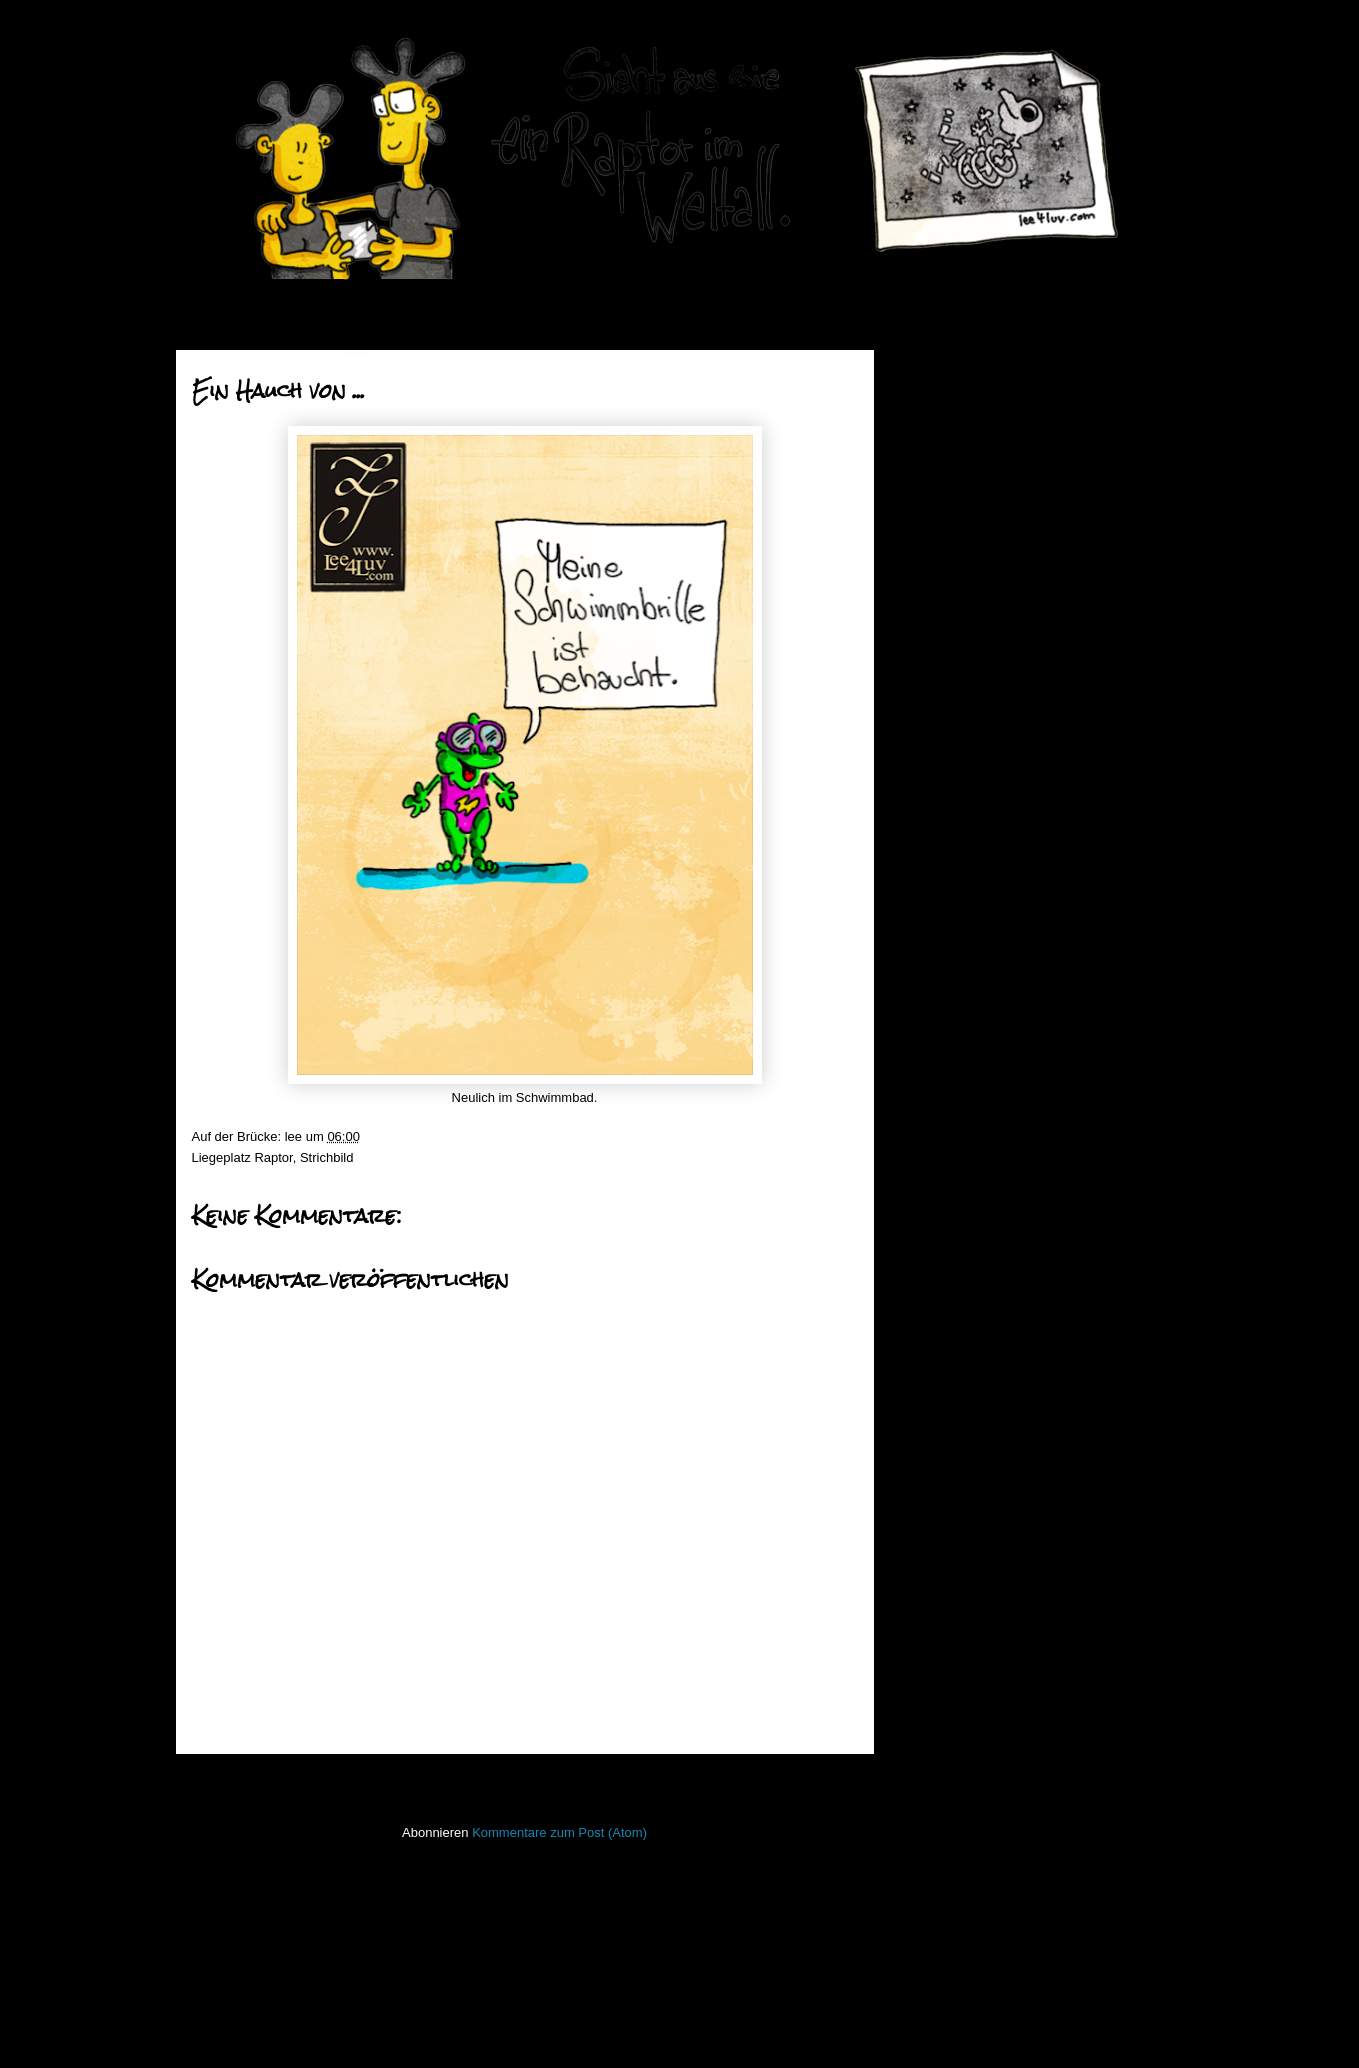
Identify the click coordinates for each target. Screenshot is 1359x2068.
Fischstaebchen (952, 1340)
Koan (922, 1458)
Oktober (967, 468)
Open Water (942, 1606)
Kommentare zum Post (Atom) (559, 1832)
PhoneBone (941, 1636)
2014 (943, 1035)
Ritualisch (967, 693)
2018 (943, 421)
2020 (943, 370)
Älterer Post (816, 1780)
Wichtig (960, 617)
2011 (943, 1111)
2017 (943, 959)
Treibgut (930, 1813)
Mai (954, 595)
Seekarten (936, 1695)
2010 (943, 1137)
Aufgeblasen (975, 794)
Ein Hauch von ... (988, 769)
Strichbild (326, 1157)
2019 (943, 395)
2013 (943, 1061)
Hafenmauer (943, 1369)
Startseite (530, 1780)
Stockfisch (936, 1754)
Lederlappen (943, 1517)
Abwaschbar (975, 820)
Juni (955, 570)
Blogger (714, 2028)
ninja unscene (947, 1576)
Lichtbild (931, 1547)
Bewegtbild (939, 1280)
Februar (966, 902)
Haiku (923, 1399)
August (964, 519)
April (957, 852)
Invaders (932, 1428)
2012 (943, 1086)
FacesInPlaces (949, 1310)
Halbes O (966, 744)
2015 (943, 1010)
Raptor (273, 1157)
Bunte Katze (974, 718)
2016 (943, 985)
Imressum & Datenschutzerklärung (1006, 1898)
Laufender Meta (952, 1488)
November (974, 443)
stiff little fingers (951, 1724)
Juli (953, 544)
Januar (963, 928)
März (958, 877)
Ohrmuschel (974, 642)
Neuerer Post (238, 1780)
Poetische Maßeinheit (1001, 668)
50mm (925, 1251)
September (975, 493)
